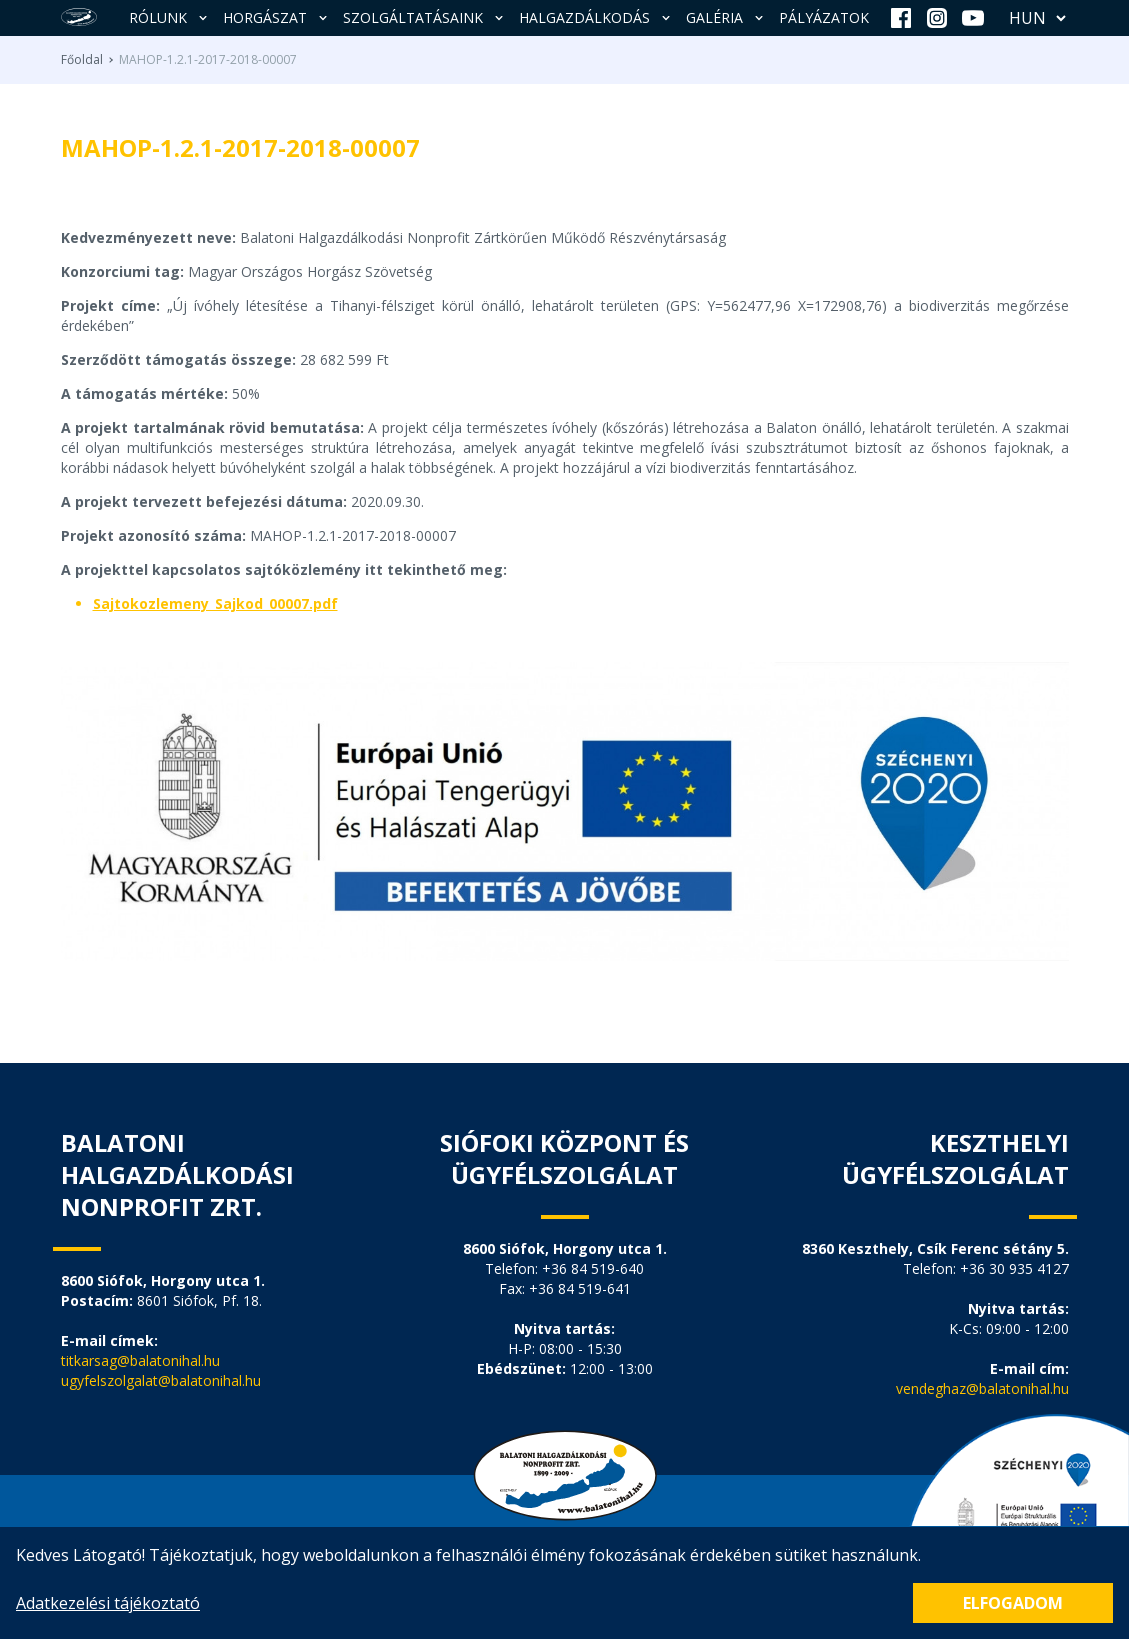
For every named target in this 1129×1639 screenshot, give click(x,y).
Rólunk (170, 17)
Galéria (726, 17)
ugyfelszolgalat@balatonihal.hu (161, 1380)
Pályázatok (824, 17)
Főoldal (82, 60)
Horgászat (277, 17)
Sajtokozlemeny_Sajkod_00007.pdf (215, 603)
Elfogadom (1013, 1603)
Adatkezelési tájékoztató (108, 1603)
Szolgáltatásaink (425, 17)
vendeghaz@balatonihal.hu (982, 1388)
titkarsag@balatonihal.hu (140, 1360)
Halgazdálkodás (596, 17)
